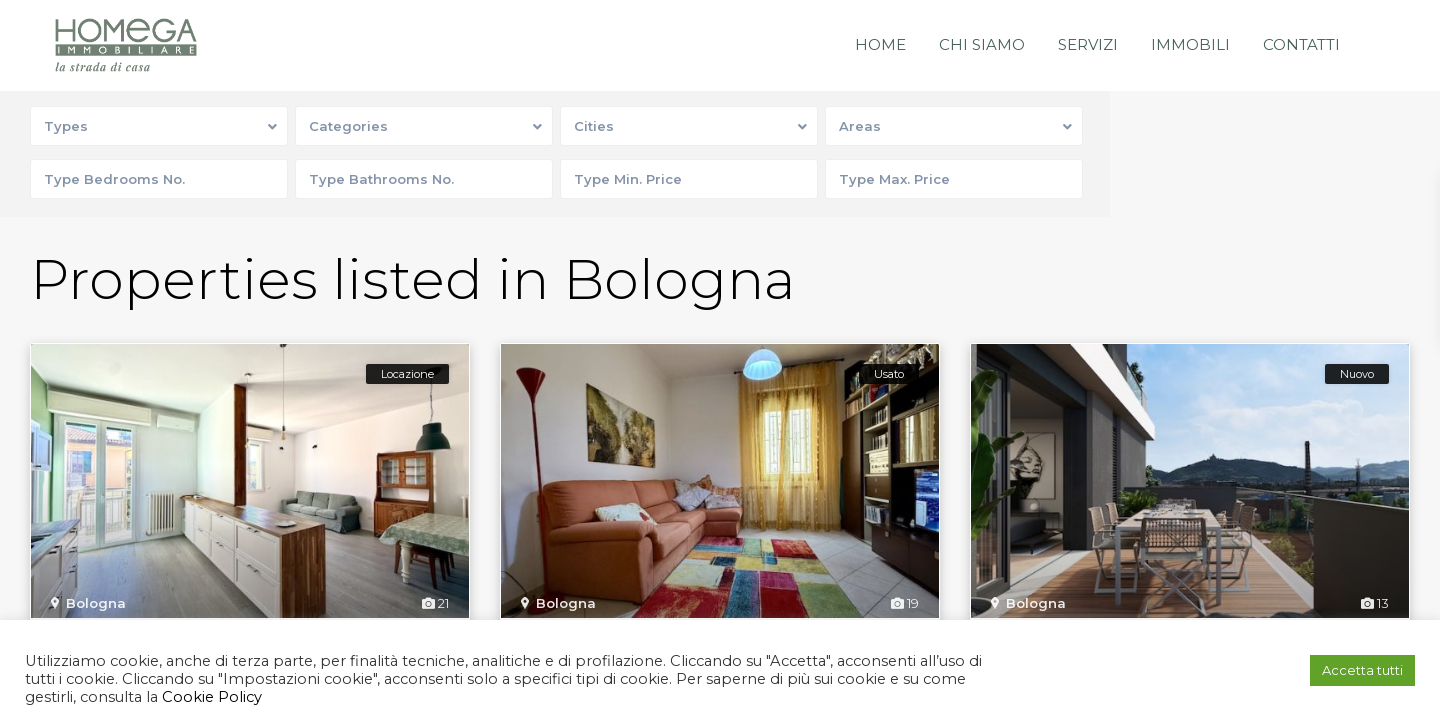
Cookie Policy (210, 697)
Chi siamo (982, 44)
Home (880, 44)
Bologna (96, 603)
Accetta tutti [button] (1362, 670)
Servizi (1088, 44)
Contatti (1301, 44)
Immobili (1190, 44)
